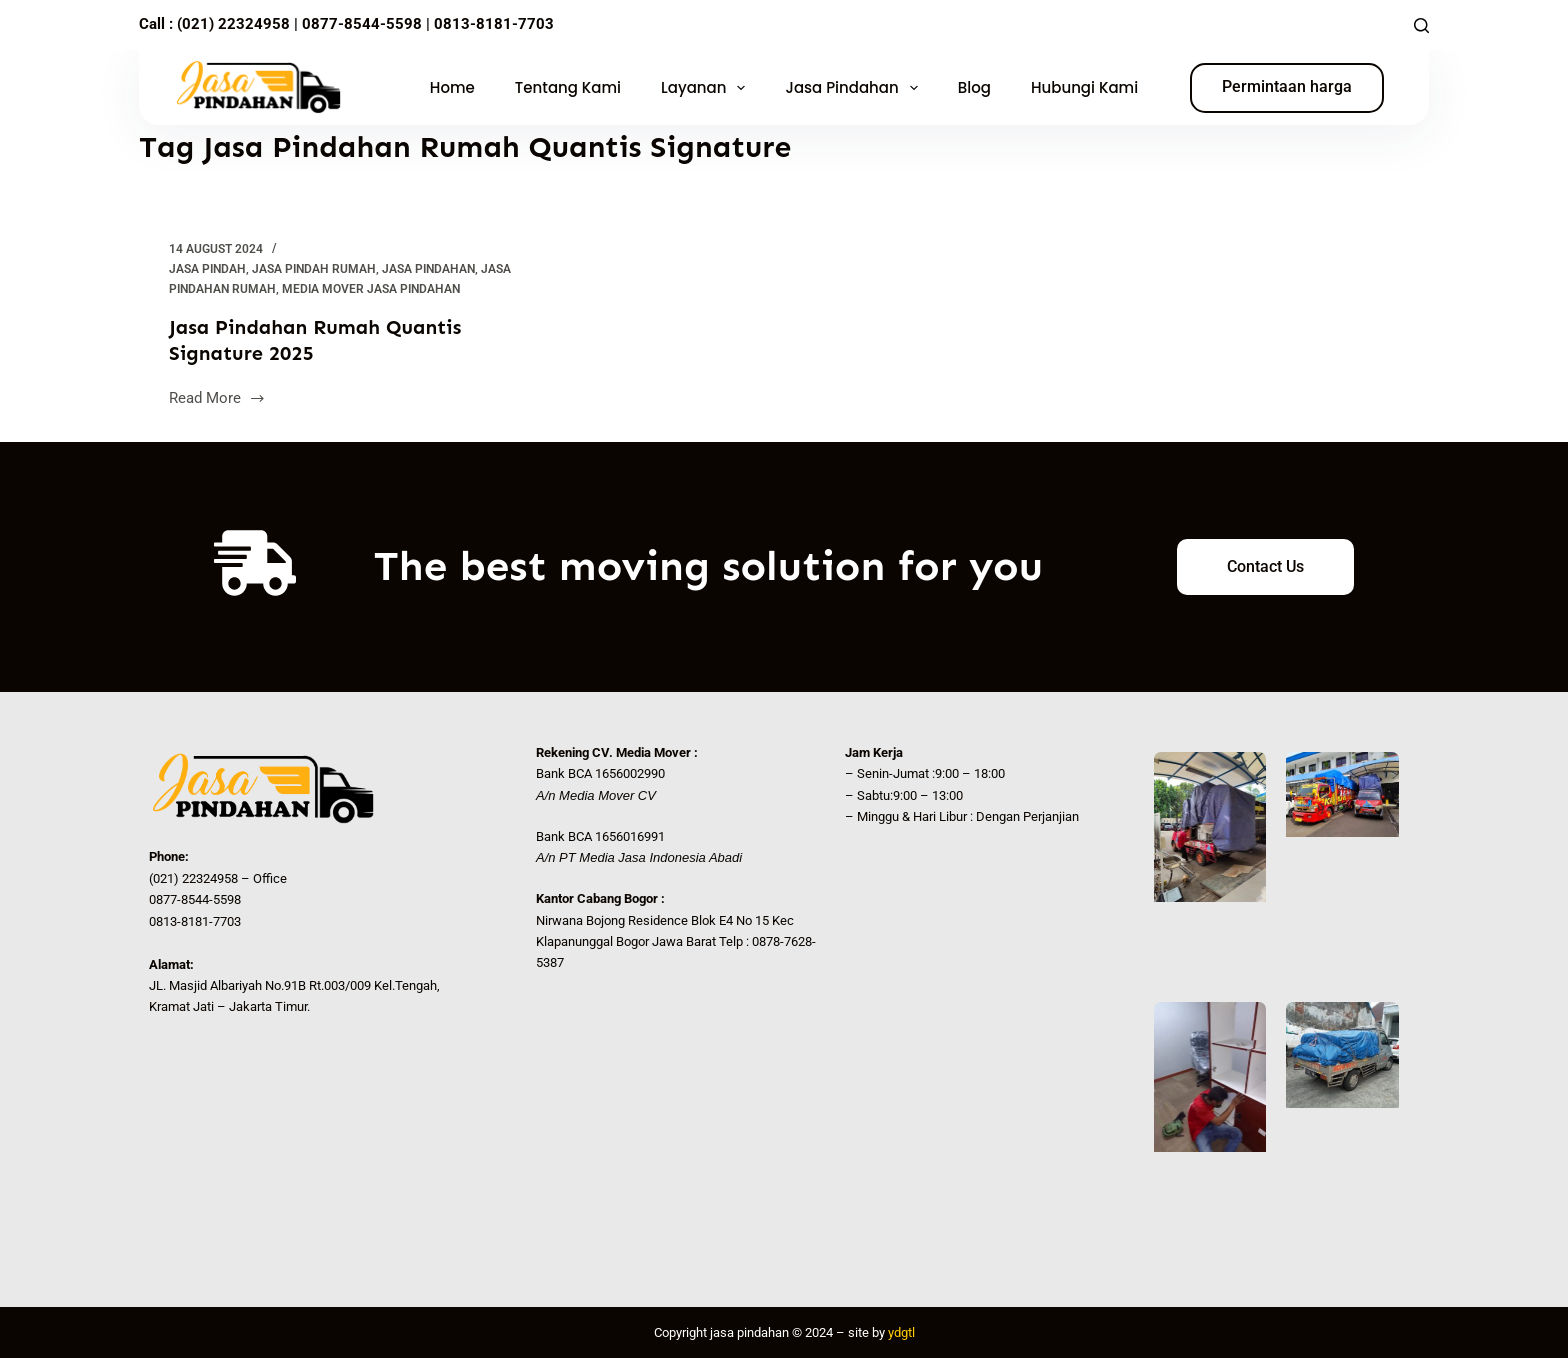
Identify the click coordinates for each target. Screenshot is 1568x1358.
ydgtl (901, 1332)
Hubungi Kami (1084, 87)
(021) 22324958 (233, 24)
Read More (217, 396)
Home (452, 87)
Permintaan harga (1287, 86)
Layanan (707, 88)
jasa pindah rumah (314, 269)
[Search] (1421, 25)
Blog (974, 87)
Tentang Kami (568, 87)
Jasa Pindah (207, 269)
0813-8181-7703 (494, 24)
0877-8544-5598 (360, 24)
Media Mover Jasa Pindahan (371, 289)
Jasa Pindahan (855, 88)
